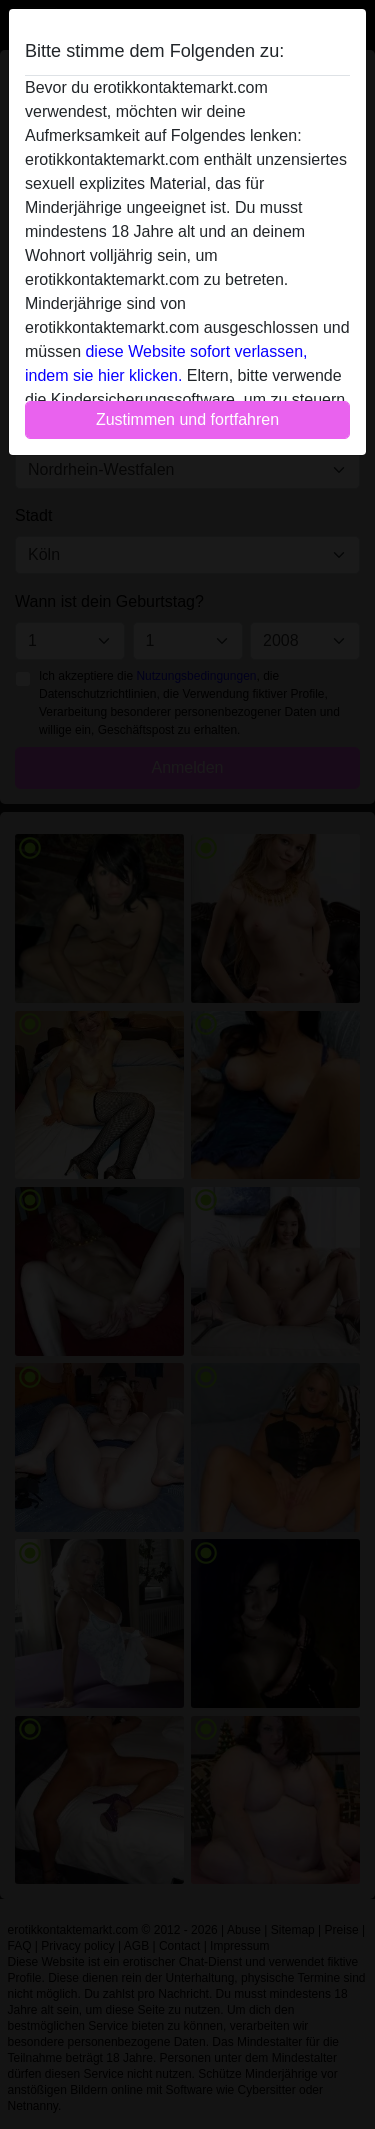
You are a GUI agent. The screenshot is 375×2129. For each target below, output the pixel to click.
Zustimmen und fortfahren (187, 419)
